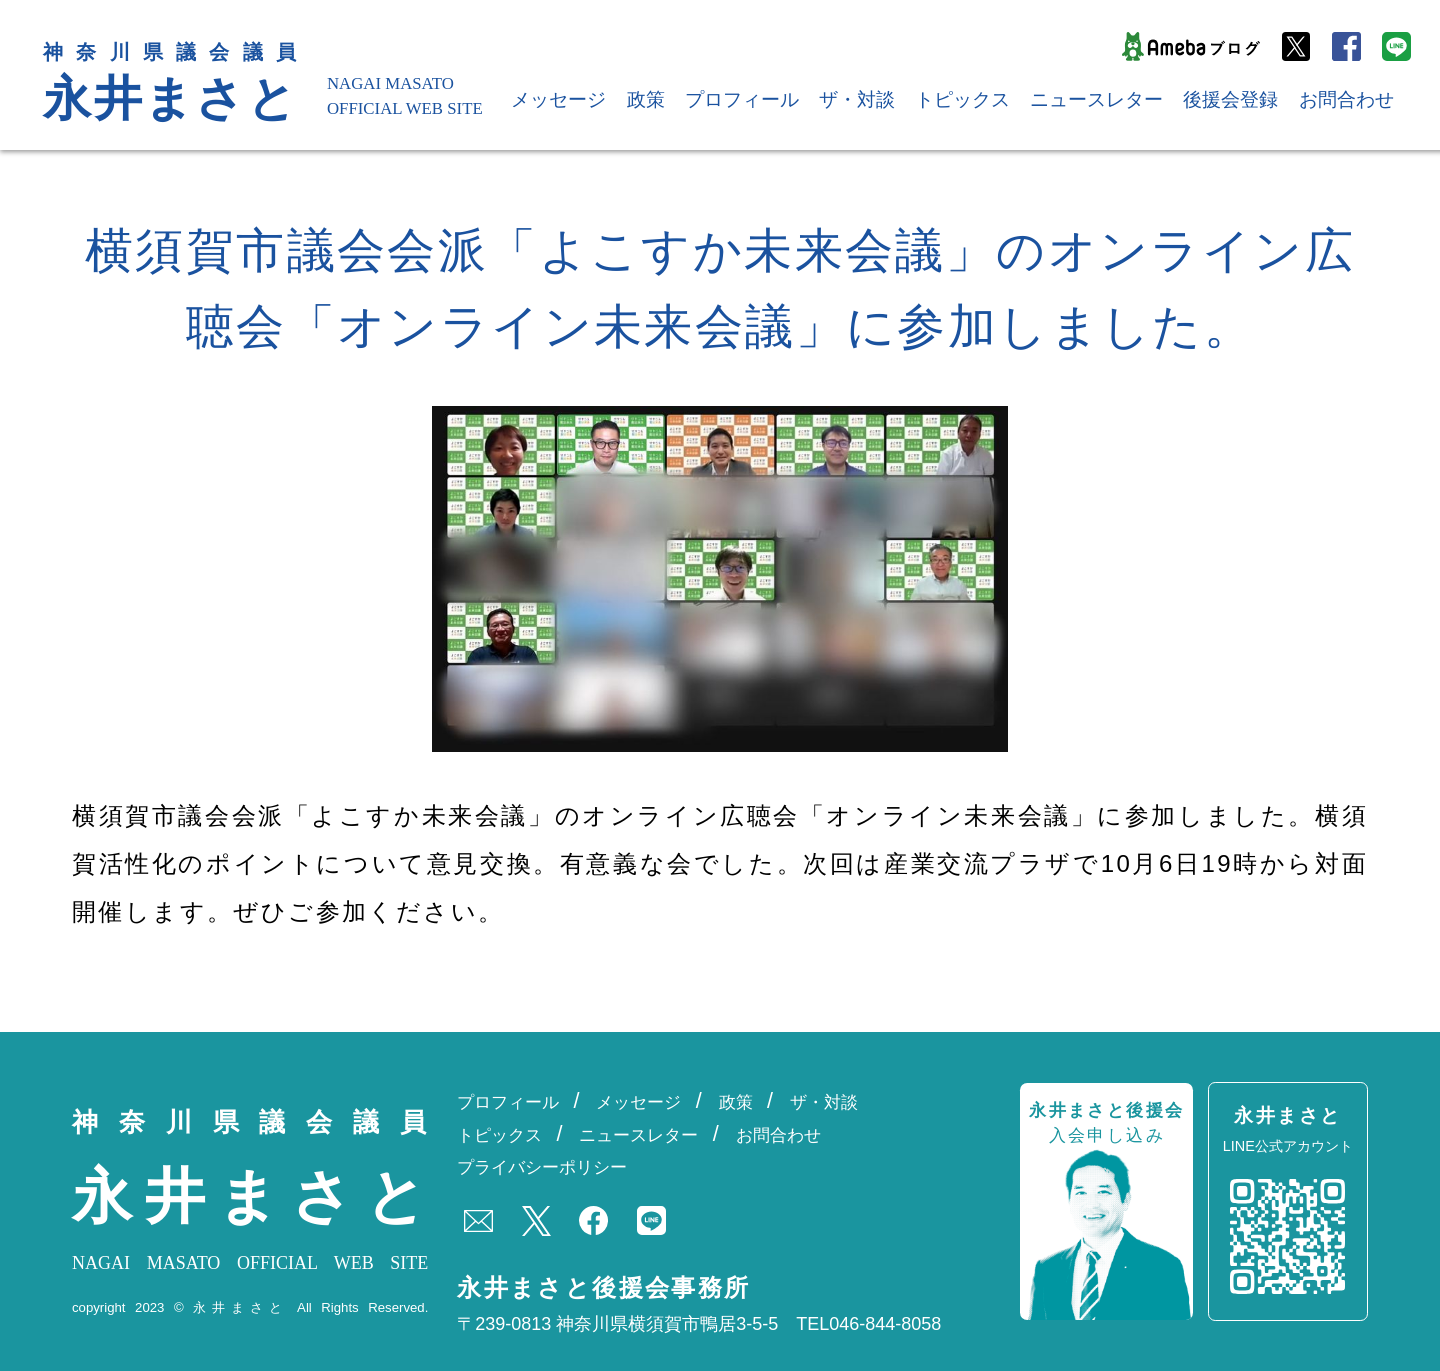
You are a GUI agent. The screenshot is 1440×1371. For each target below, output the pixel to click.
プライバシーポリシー (542, 1167)
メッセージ (558, 99)
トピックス (962, 99)
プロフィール (742, 99)
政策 (646, 99)
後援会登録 (1230, 99)
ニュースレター (1096, 99)
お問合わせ (1346, 99)
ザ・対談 (857, 99)
